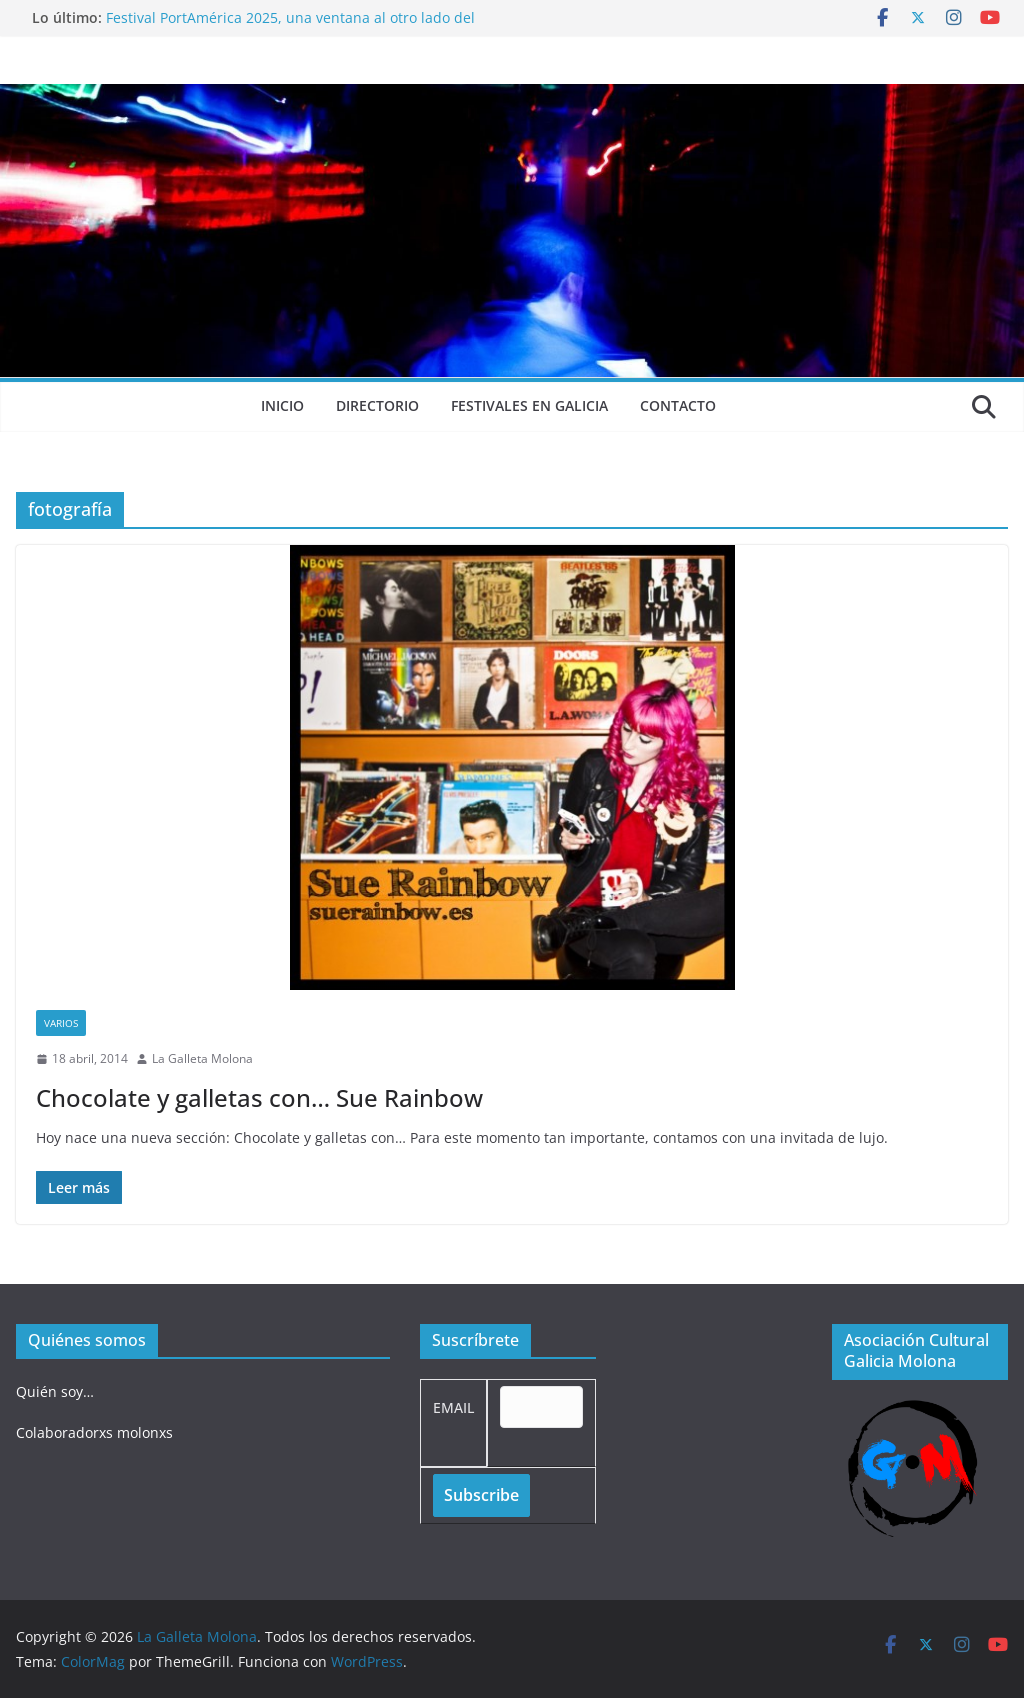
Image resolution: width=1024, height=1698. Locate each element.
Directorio (377, 405)
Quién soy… (55, 1391)
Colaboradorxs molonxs (94, 1432)
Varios (61, 1023)
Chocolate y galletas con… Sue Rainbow (259, 1097)
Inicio (282, 405)
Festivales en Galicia (529, 405)
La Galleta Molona (202, 1058)
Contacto (678, 405)
